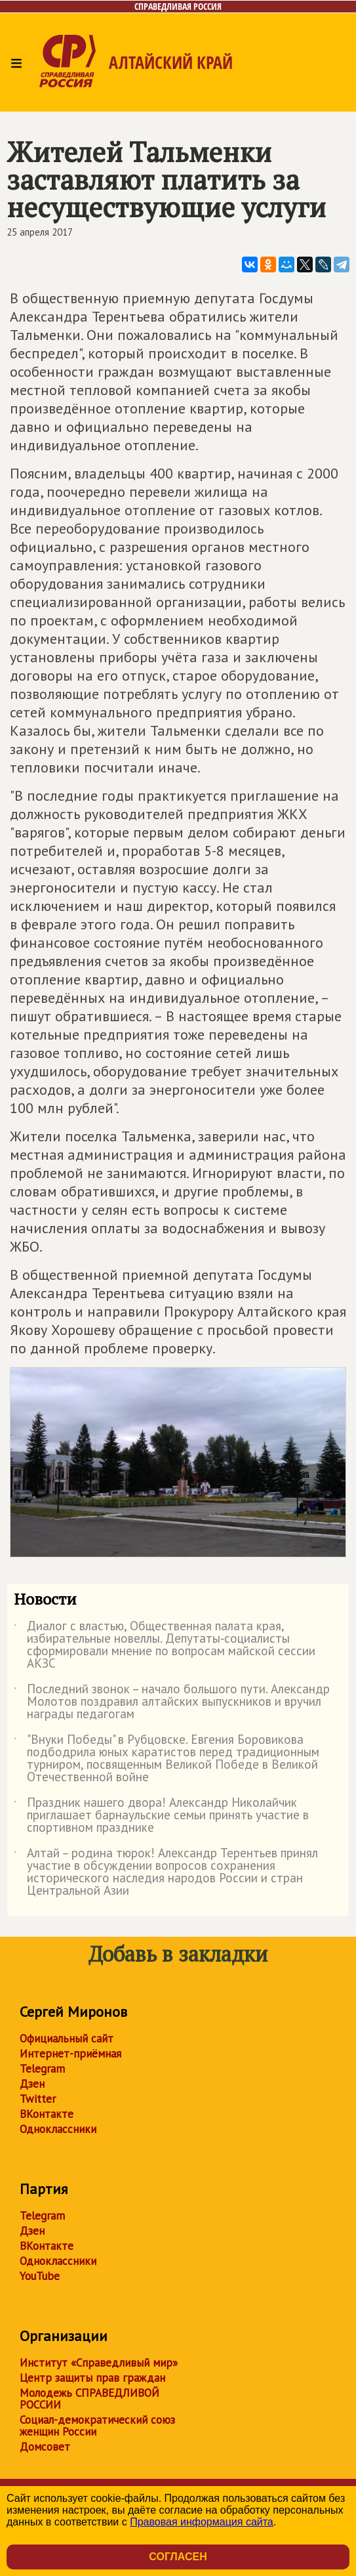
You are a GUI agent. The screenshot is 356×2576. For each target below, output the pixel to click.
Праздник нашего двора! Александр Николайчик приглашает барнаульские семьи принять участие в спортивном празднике (161, 1815)
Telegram (42, 2069)
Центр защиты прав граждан (92, 2378)
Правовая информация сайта (201, 2521)
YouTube (40, 2276)
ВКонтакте (46, 2114)
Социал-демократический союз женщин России (97, 2426)
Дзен (32, 2084)
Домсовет (45, 2447)
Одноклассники (58, 2129)
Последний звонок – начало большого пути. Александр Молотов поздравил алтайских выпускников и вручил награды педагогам (172, 1702)
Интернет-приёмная (70, 2053)
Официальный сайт (66, 2038)
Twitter (38, 2099)
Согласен (178, 2556)
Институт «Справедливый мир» (99, 2363)
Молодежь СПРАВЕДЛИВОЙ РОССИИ (89, 2399)
